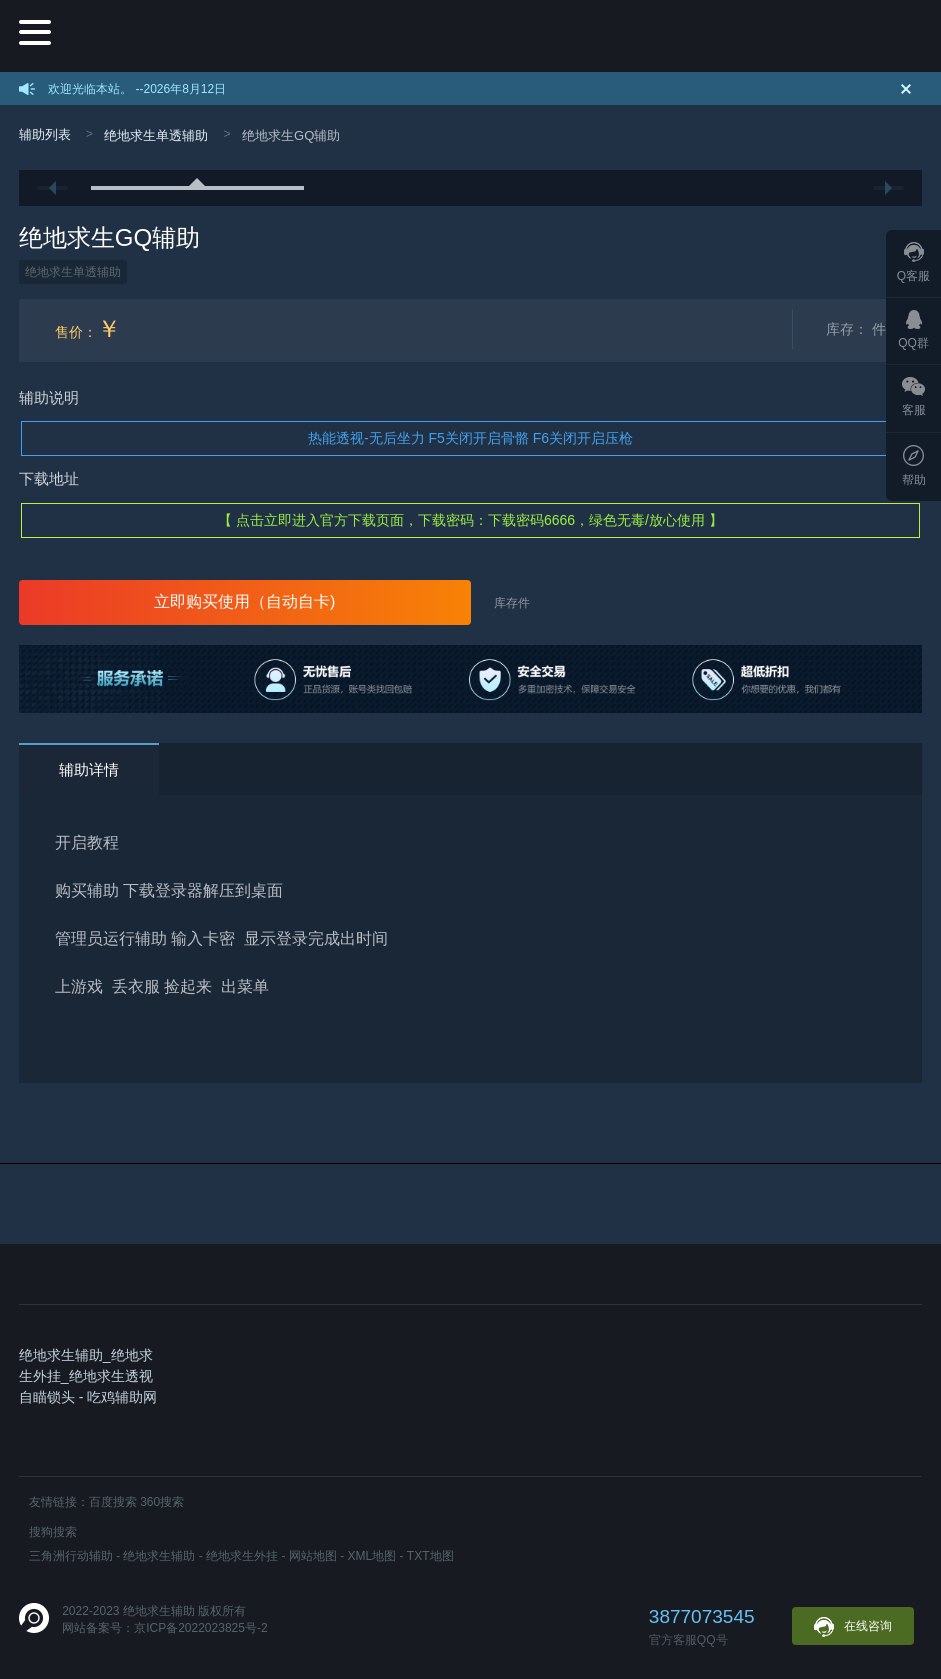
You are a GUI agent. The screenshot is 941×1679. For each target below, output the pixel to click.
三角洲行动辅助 (71, 1556)
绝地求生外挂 (242, 1556)
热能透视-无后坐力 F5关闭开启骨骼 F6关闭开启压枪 (470, 438)
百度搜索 (113, 1502)
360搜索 (162, 1502)
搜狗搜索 (53, 1532)
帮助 (914, 466)
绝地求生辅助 (159, 1556)
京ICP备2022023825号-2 (200, 1628)
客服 (914, 397)
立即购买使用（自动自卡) (244, 601)
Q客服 (913, 262)
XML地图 (372, 1556)
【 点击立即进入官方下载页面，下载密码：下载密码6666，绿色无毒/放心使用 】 (470, 520)
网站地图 (313, 1556)
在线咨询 (853, 1627)
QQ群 (913, 330)
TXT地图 (430, 1556)
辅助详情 (89, 769)
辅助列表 (45, 134)
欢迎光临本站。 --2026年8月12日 (137, 89)
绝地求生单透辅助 (156, 135)
